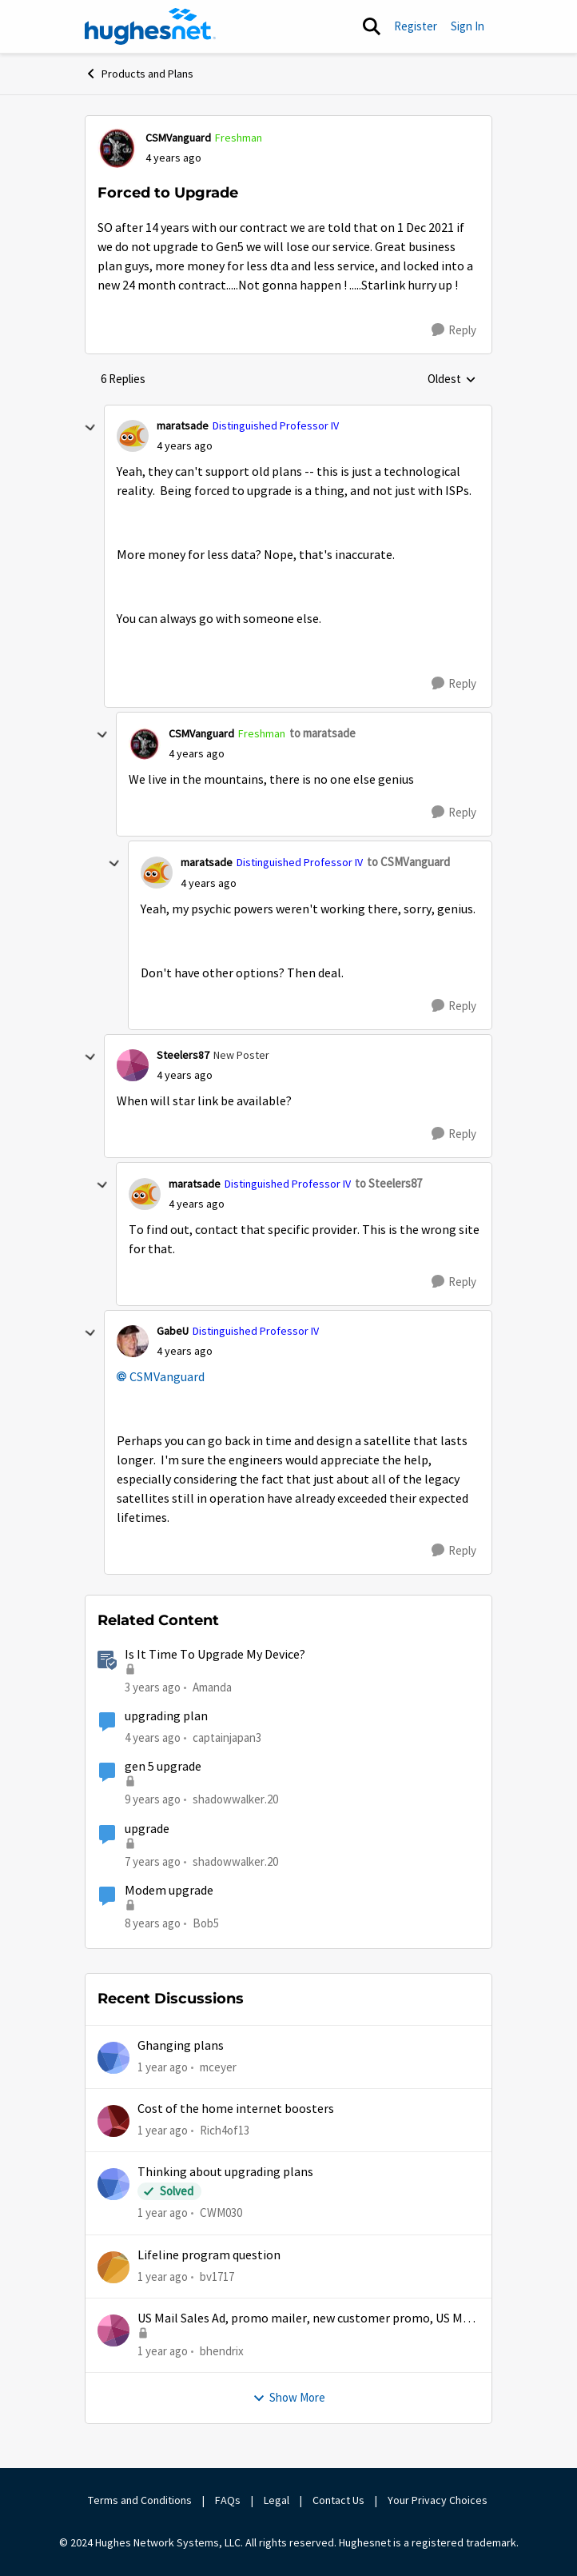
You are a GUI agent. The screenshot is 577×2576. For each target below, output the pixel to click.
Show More (289, 2397)
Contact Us (338, 2500)
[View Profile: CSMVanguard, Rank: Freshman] (117, 148)
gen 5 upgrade (163, 1767)
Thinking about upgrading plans (225, 2172)
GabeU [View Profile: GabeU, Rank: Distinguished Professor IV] (173, 1331)
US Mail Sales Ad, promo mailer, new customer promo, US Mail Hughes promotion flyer (306, 2318)
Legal (276, 2500)
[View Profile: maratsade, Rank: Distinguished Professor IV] (133, 436)
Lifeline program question (209, 2255)
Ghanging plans (180, 2046)
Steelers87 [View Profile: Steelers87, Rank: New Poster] (183, 1055)
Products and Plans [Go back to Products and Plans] (139, 73)
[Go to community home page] (150, 26)
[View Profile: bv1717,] (113, 2267)
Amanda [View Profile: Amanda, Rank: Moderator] (212, 1687)
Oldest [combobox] (452, 380)
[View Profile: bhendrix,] (113, 2330)
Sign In (467, 26)
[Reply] (454, 330)
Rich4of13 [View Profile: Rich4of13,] (224, 2130)
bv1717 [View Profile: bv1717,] (217, 2275)
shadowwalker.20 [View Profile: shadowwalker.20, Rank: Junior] (235, 1799)
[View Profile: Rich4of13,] (113, 2121)
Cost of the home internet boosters (235, 2109)
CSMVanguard (167, 1377)
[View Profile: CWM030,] (113, 2184)
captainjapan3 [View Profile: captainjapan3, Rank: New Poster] (227, 1737)
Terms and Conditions (140, 2500)
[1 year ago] (162, 2067)
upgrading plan (166, 1716)
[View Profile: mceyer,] (113, 2058)
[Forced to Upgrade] (185, 445)
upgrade (147, 1829)
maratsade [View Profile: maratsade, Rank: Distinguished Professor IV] (183, 425)
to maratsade (322, 733)
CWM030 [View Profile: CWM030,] (221, 2212)
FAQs (228, 2500)
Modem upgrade (169, 1891)
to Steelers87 (388, 1183)
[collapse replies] (90, 427)
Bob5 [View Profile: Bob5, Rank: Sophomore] (206, 1923)
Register (415, 26)
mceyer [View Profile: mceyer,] (218, 2066)
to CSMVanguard (408, 861)
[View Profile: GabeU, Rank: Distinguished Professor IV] (133, 1341)
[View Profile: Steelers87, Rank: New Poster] (133, 1065)
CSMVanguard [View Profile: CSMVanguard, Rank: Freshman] (178, 137)
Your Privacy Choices (439, 2500)
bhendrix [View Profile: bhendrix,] (222, 2350)
